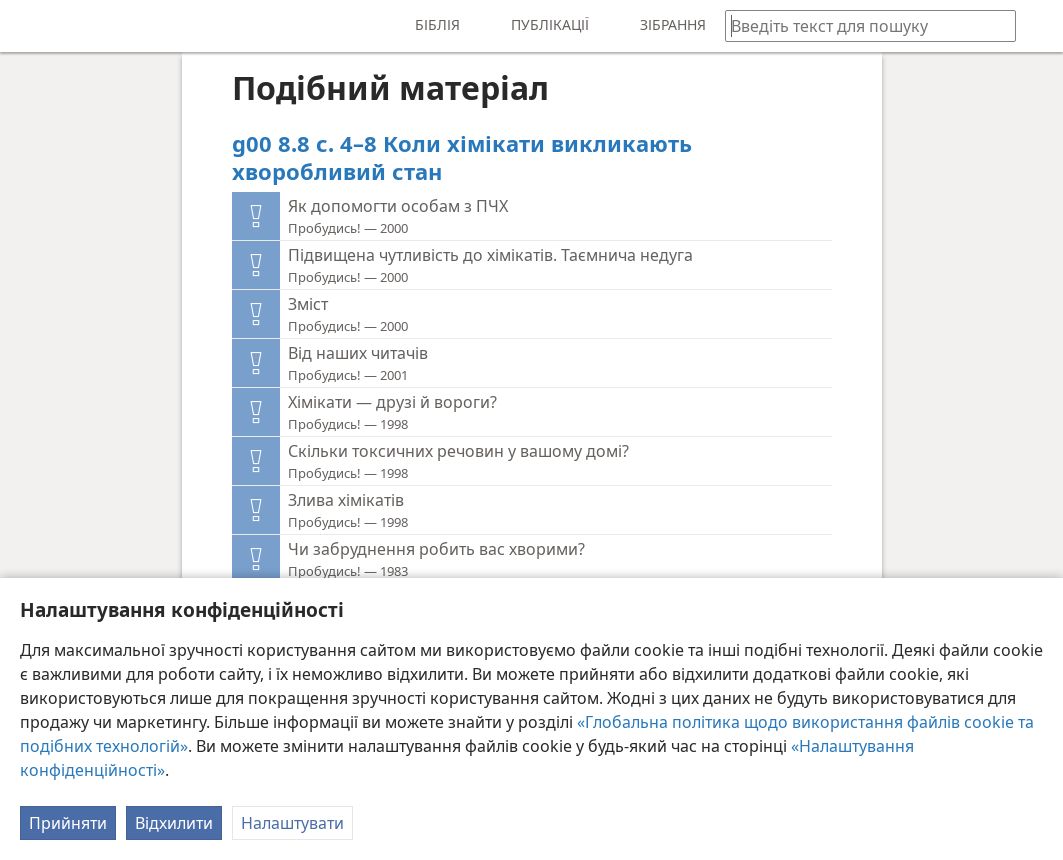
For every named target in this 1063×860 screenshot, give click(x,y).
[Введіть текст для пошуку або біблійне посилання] (861, 25)
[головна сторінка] (30, 26)
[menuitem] (30, 26)
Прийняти (68, 823)
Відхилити (174, 823)
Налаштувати (292, 823)
